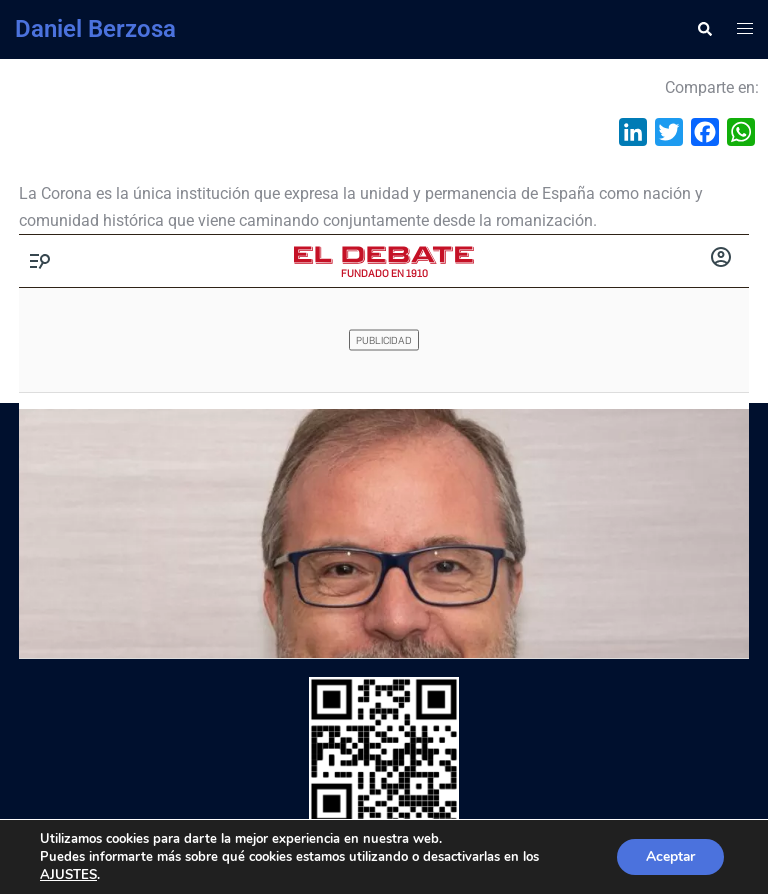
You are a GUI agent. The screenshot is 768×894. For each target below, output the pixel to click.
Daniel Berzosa (95, 29)
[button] (704, 29)
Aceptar (669, 856)
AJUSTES (68, 875)
